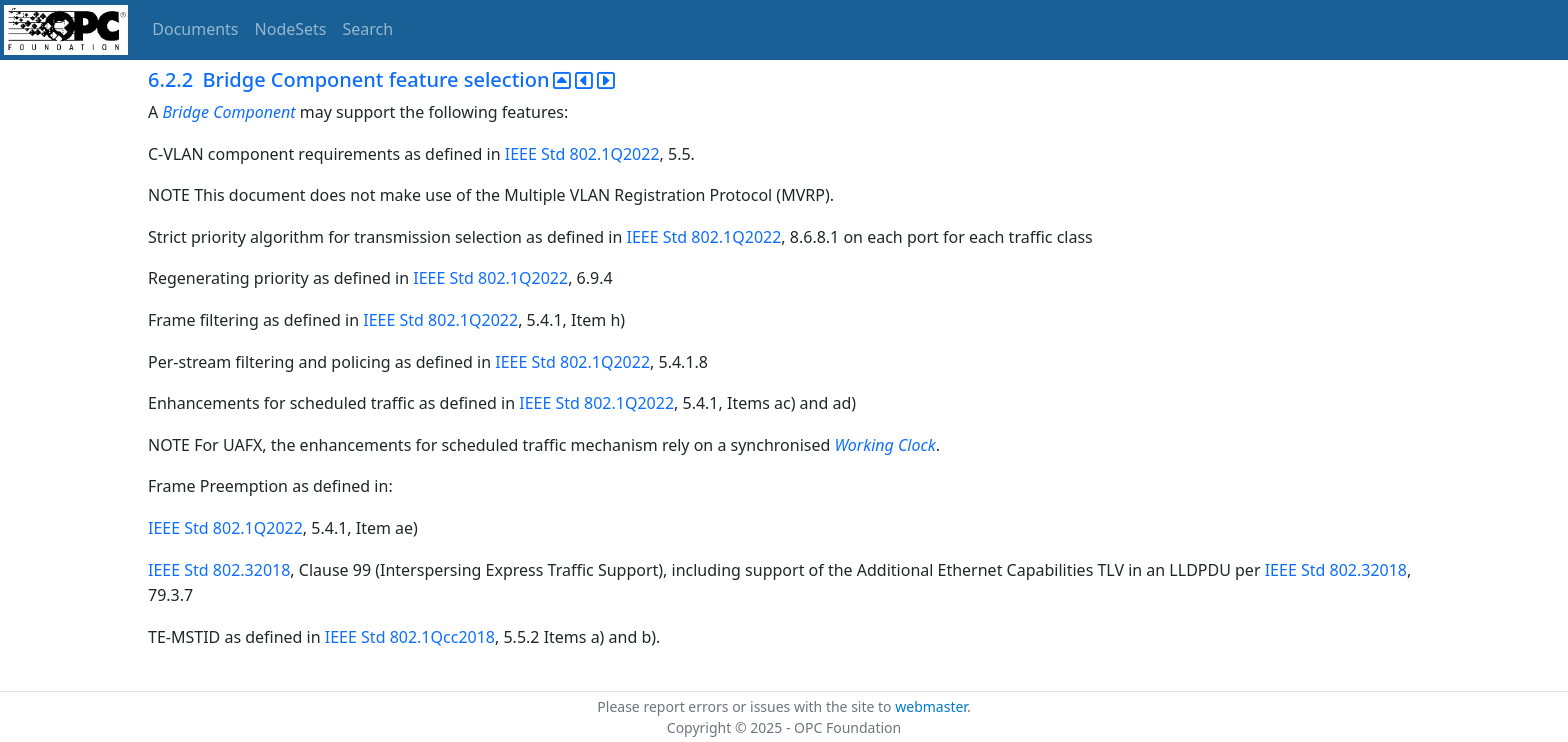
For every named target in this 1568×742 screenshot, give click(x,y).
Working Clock (884, 445)
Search (368, 29)
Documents (195, 29)
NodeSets (291, 29)
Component (254, 112)
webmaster (931, 706)
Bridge (185, 112)
